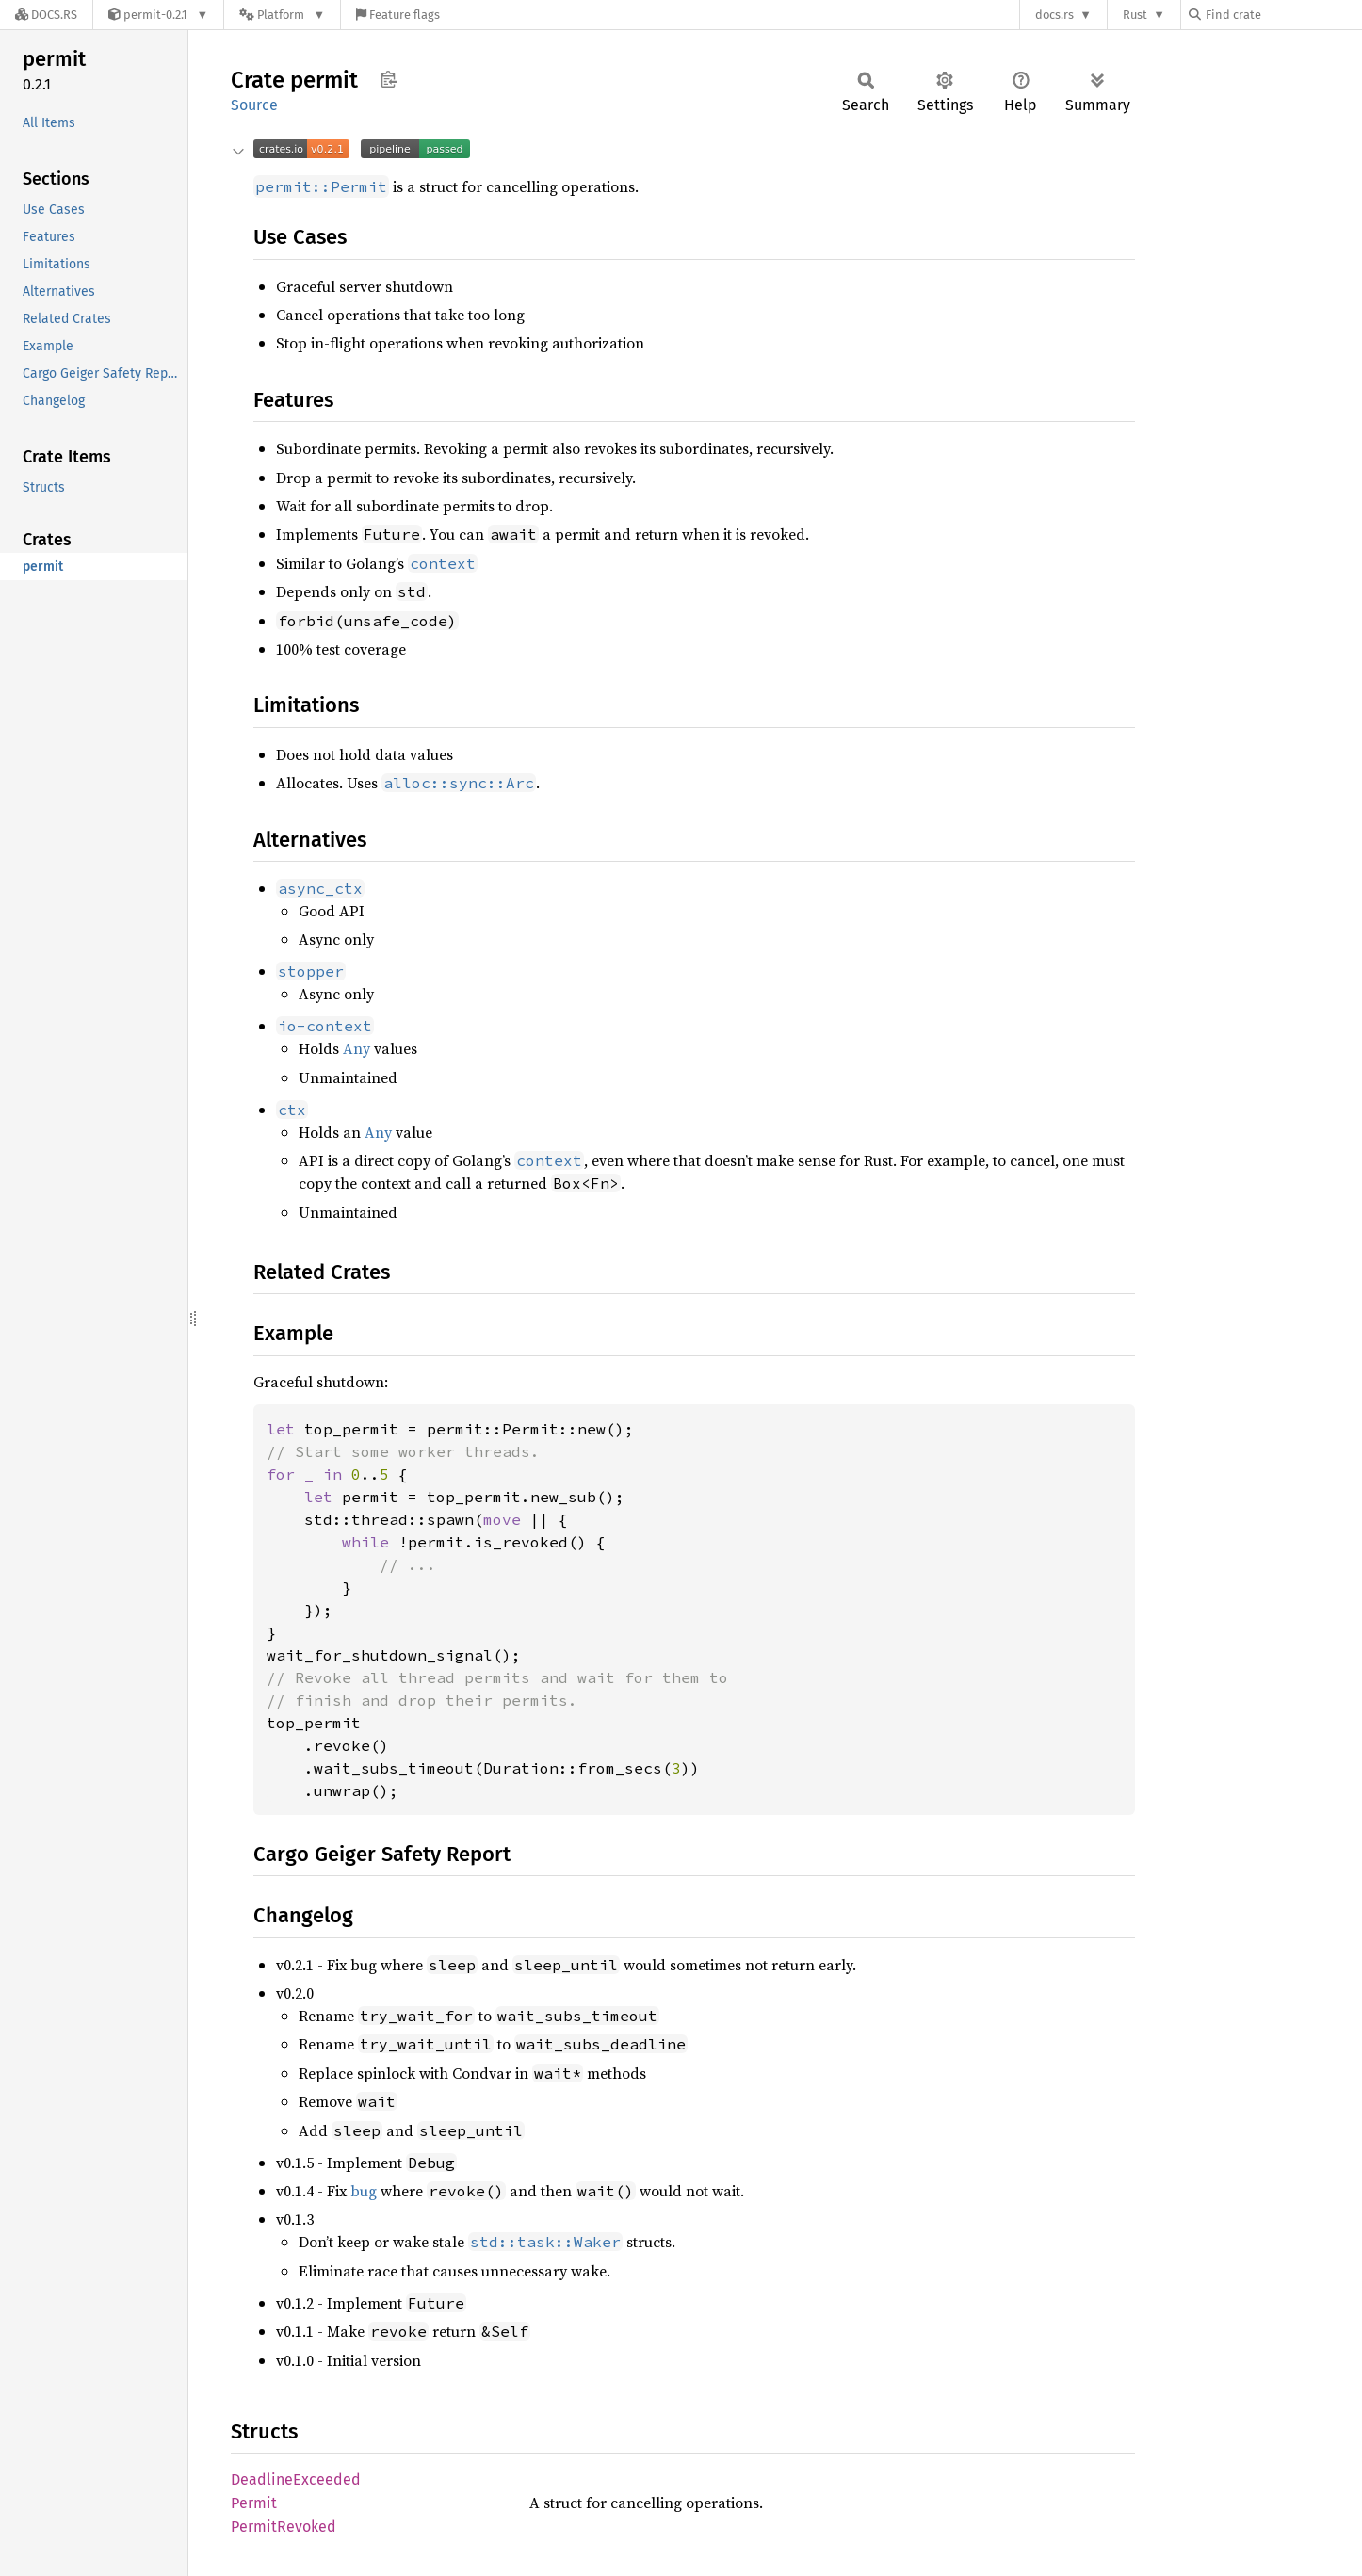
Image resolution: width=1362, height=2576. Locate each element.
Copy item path (388, 79)
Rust (1135, 15)
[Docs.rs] (46, 14)
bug (363, 2190)
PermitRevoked (283, 2526)
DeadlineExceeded (296, 2479)
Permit (254, 2503)
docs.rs (1054, 15)
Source (254, 105)
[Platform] (282, 14)
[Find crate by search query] (1283, 14)
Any (356, 1048)
